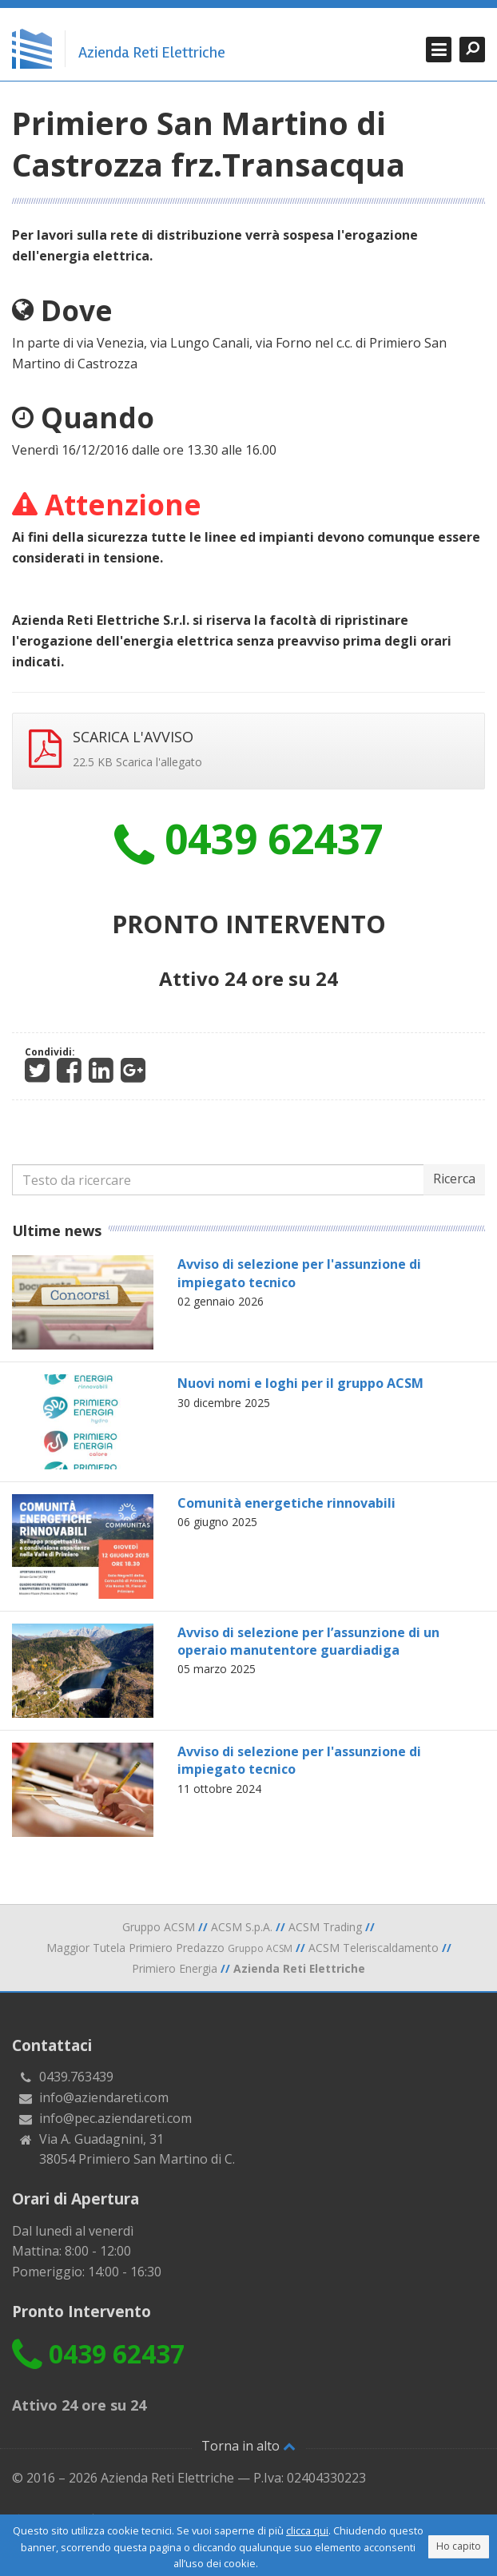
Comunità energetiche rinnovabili (286, 1503)
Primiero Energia (174, 1968)
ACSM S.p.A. (241, 1926)
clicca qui (307, 2530)
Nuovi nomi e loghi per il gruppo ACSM (300, 1383)
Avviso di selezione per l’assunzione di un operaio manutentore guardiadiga (308, 1641)
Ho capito (458, 2546)
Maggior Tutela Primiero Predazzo (169, 1947)
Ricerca (454, 1178)
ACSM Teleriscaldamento (373, 1947)
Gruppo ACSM (158, 1926)
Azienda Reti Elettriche (151, 53)
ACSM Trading (325, 1926)
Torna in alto (248, 2446)
